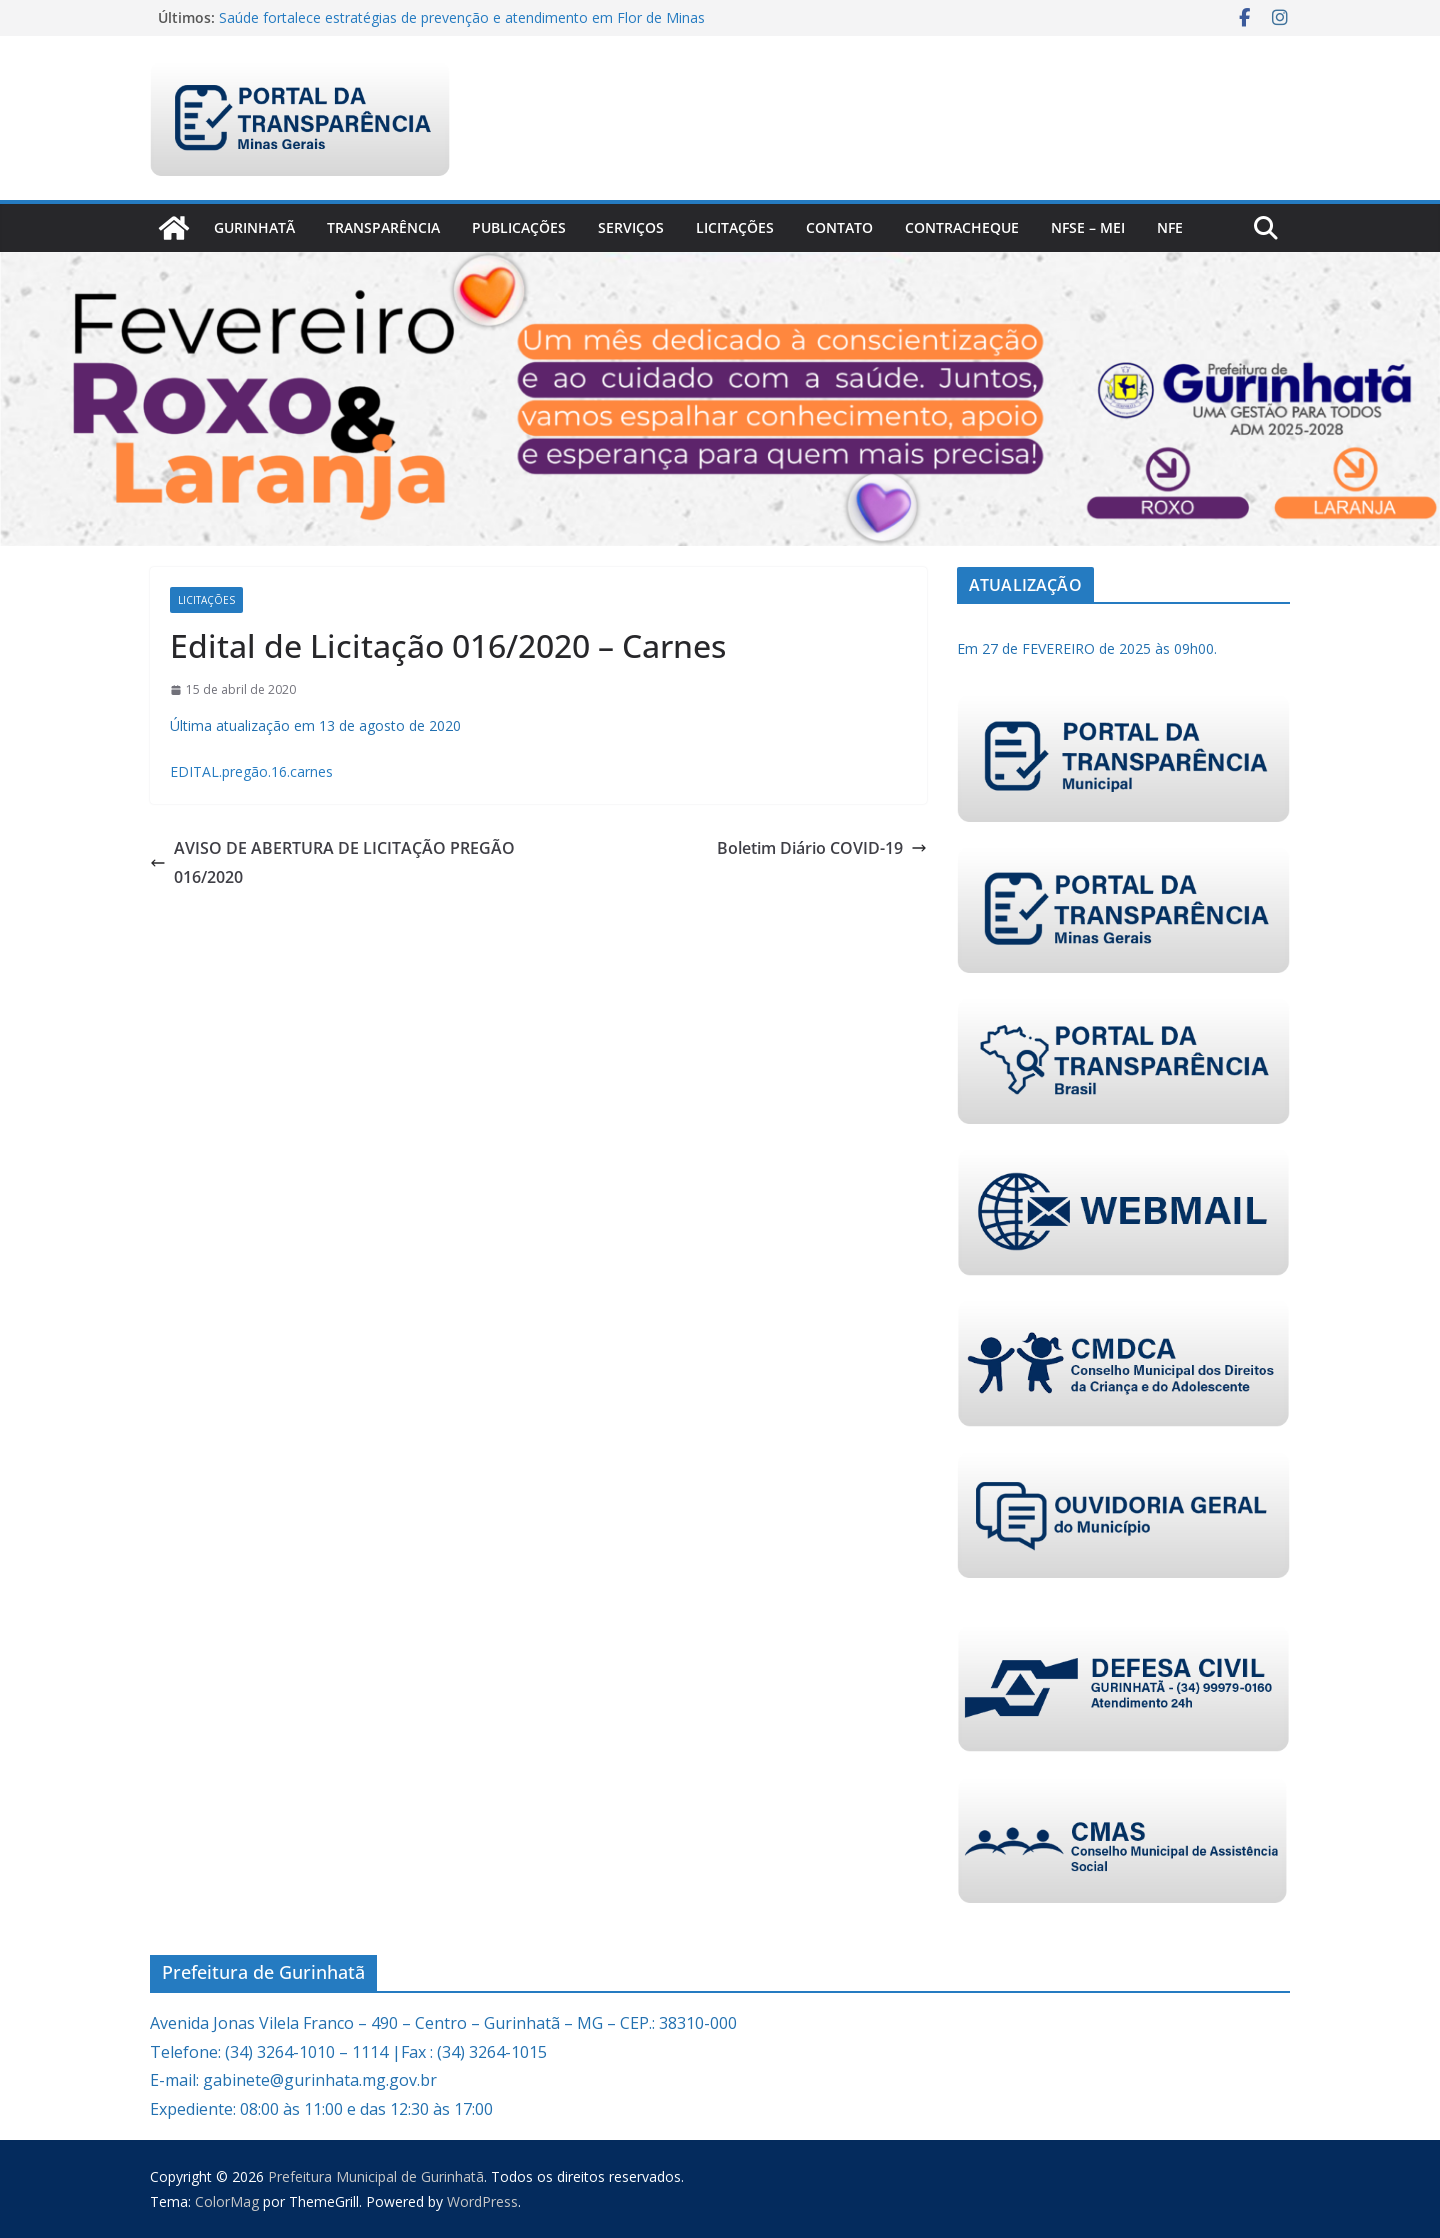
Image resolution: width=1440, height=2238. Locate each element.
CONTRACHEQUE (962, 227)
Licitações (735, 227)
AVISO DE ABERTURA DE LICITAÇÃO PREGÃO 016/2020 (332, 862)
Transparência (383, 227)
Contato (839, 227)
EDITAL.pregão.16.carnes (251, 771)
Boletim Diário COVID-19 (822, 848)
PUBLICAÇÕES (519, 227)
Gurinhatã (254, 227)
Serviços (631, 227)
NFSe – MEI (1088, 227)
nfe (1170, 227)
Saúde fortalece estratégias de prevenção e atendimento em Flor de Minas (462, 17)
